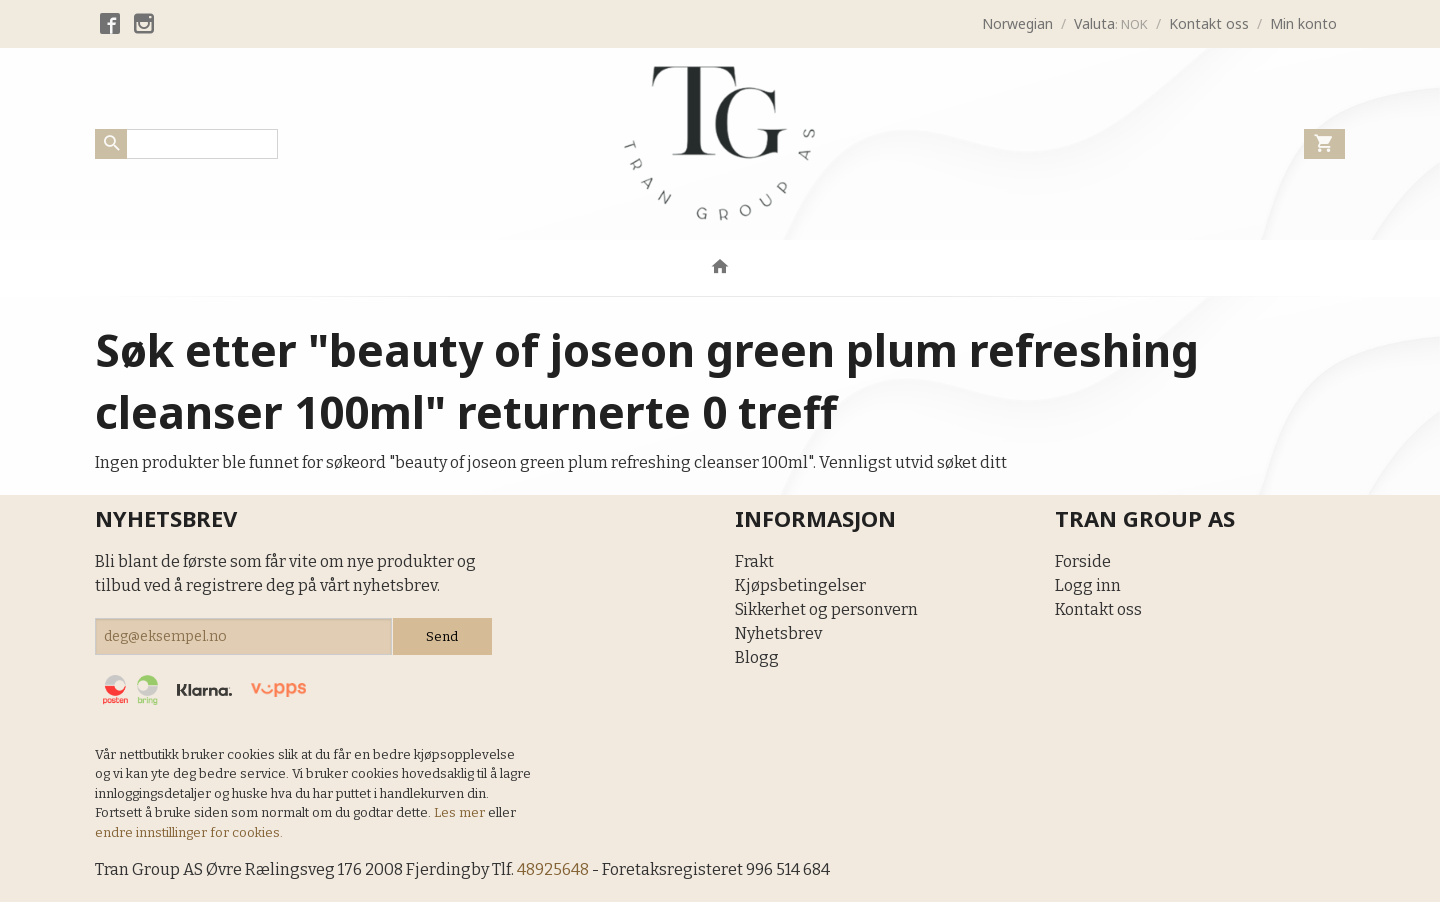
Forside (1083, 561)
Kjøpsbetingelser (800, 585)
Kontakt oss (1098, 609)
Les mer (461, 812)
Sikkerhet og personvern (826, 609)
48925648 (553, 869)
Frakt (754, 561)
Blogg (757, 657)
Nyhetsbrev (778, 633)
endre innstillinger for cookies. (189, 832)
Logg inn (1088, 585)
